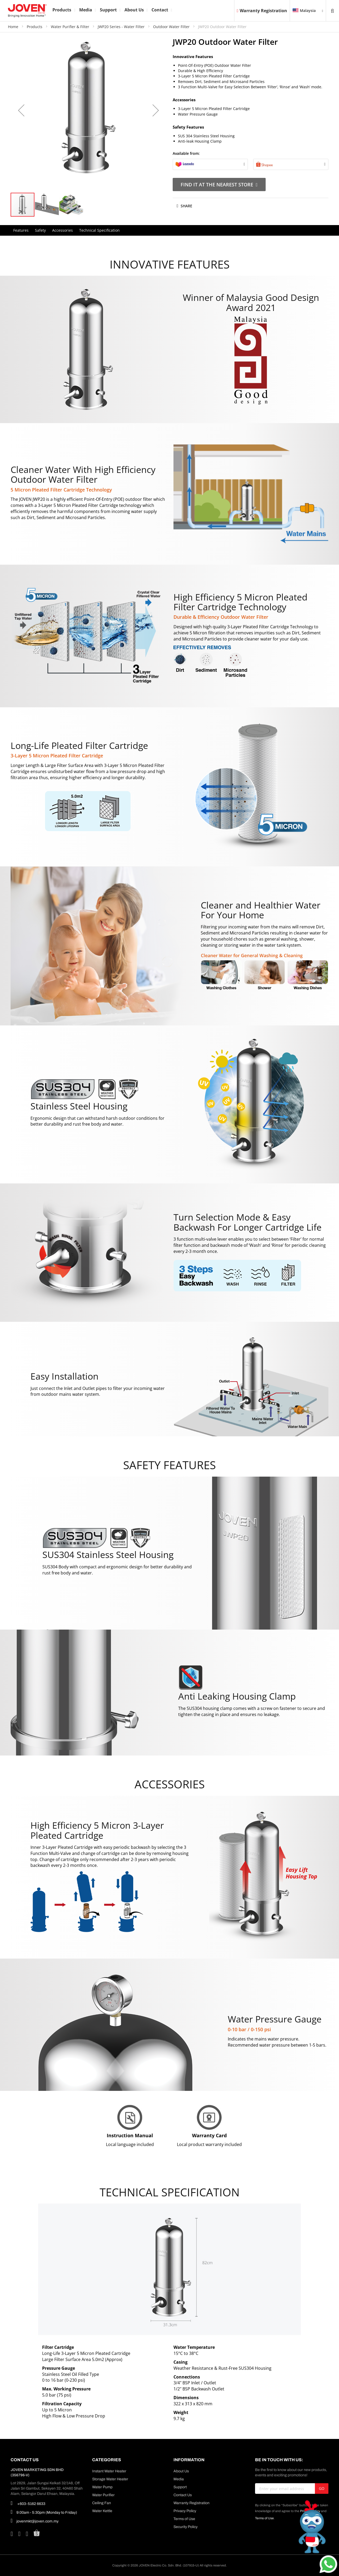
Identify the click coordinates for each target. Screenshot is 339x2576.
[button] (21, 110)
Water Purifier (103, 2495)
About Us (181, 2471)
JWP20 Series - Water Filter (122, 26)
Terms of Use (184, 2519)
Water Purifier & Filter (70, 26)
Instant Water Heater (109, 2471)
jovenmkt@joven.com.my (35, 2521)
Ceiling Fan (101, 2503)
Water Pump (102, 2487)
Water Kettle (102, 2511)
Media (178, 2479)
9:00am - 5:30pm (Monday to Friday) (44, 2512)
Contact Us (182, 2495)
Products (35, 26)
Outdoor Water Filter (172, 26)
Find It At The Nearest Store (219, 184)
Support (180, 2487)
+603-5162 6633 (28, 2503)
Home (13, 26)
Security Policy (185, 2527)
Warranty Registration (262, 11)
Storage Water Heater (110, 2479)
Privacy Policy (184, 2511)
